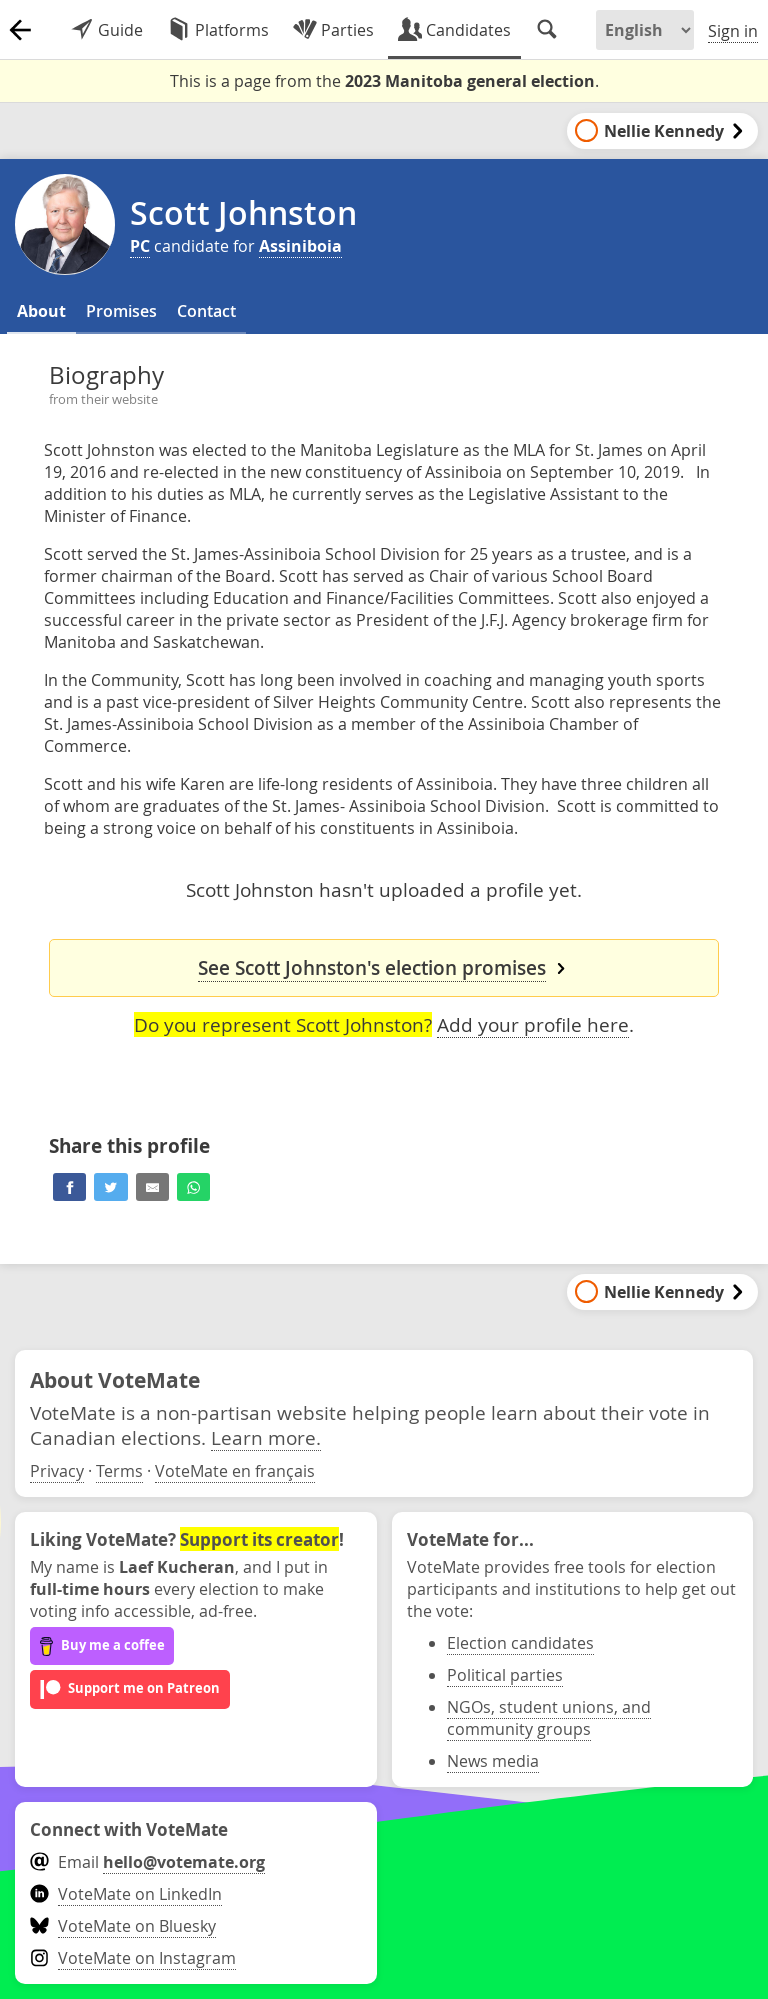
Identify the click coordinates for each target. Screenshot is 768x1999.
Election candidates (520, 1643)
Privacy (57, 1471)
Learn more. (266, 1437)
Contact (206, 311)
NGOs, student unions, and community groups (549, 1718)
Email (147, 1862)
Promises (121, 311)
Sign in (733, 31)
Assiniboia (300, 246)
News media (493, 1761)
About (41, 311)
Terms (119, 1471)
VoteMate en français (235, 1471)
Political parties (505, 1675)
